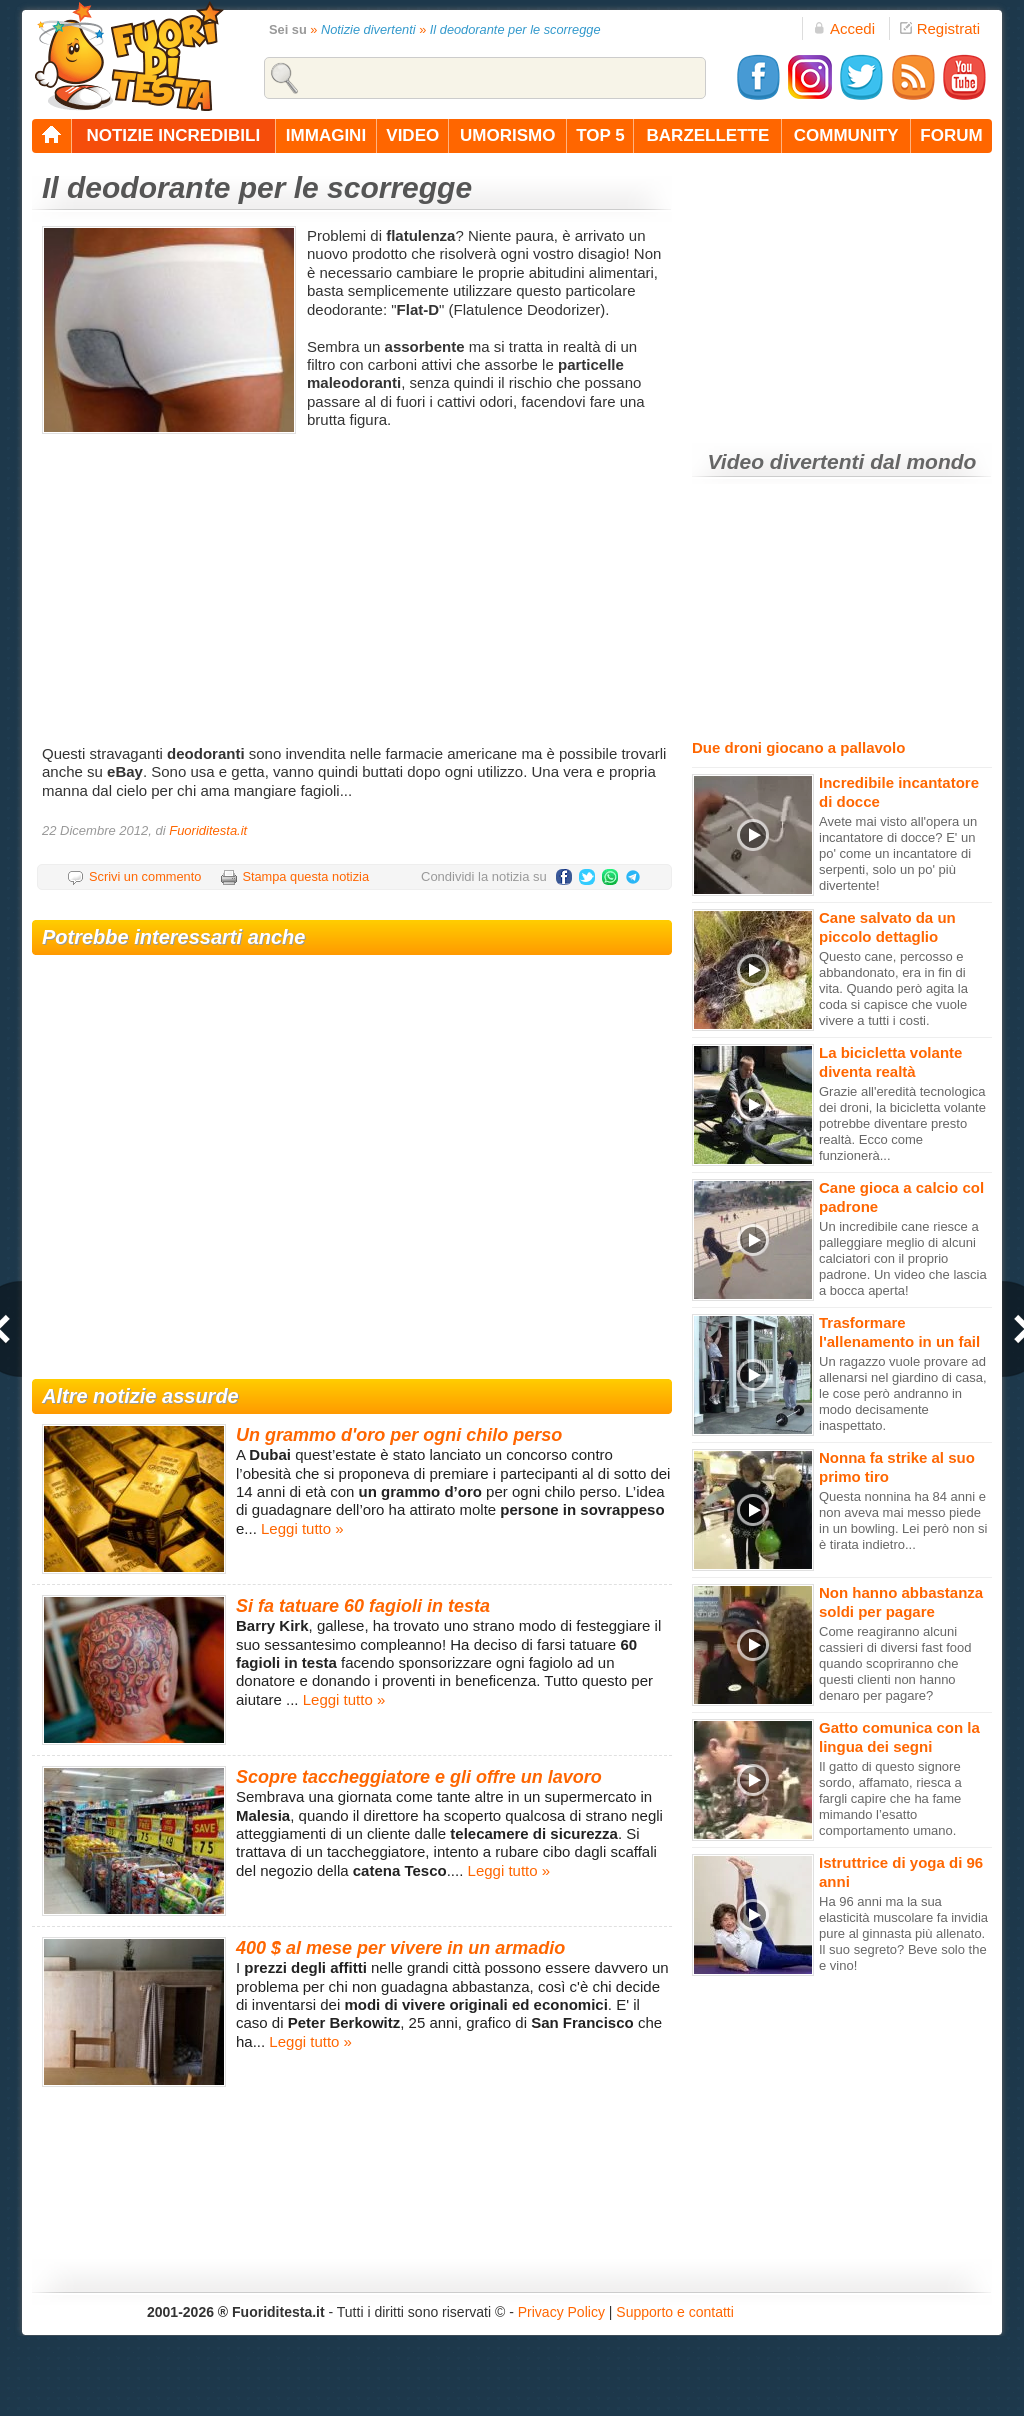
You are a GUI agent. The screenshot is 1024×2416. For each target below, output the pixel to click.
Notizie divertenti (368, 29)
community (846, 135)
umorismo (507, 135)
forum (951, 135)
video (412, 135)
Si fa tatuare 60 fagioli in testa (363, 1606)
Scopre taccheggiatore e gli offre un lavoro (419, 1777)
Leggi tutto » (302, 1528)
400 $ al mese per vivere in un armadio (400, 1948)
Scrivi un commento (145, 876)
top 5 (600, 135)
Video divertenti (786, 461)
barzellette (708, 135)
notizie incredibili (173, 135)
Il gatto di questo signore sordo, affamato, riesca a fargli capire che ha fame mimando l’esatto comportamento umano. (890, 1798)
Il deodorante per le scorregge (515, 29)
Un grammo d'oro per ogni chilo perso (399, 1435)
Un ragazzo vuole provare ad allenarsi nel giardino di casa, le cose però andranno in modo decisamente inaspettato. (903, 1393)
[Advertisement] (354, 585)
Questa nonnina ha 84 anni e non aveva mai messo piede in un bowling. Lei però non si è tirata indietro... (903, 1520)
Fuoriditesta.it (208, 830)
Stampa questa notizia (305, 876)
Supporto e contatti (675, 2312)
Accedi (844, 28)
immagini (326, 135)
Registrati (940, 28)
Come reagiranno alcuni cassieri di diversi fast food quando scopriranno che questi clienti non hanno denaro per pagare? (895, 1663)
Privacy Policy (561, 2312)
